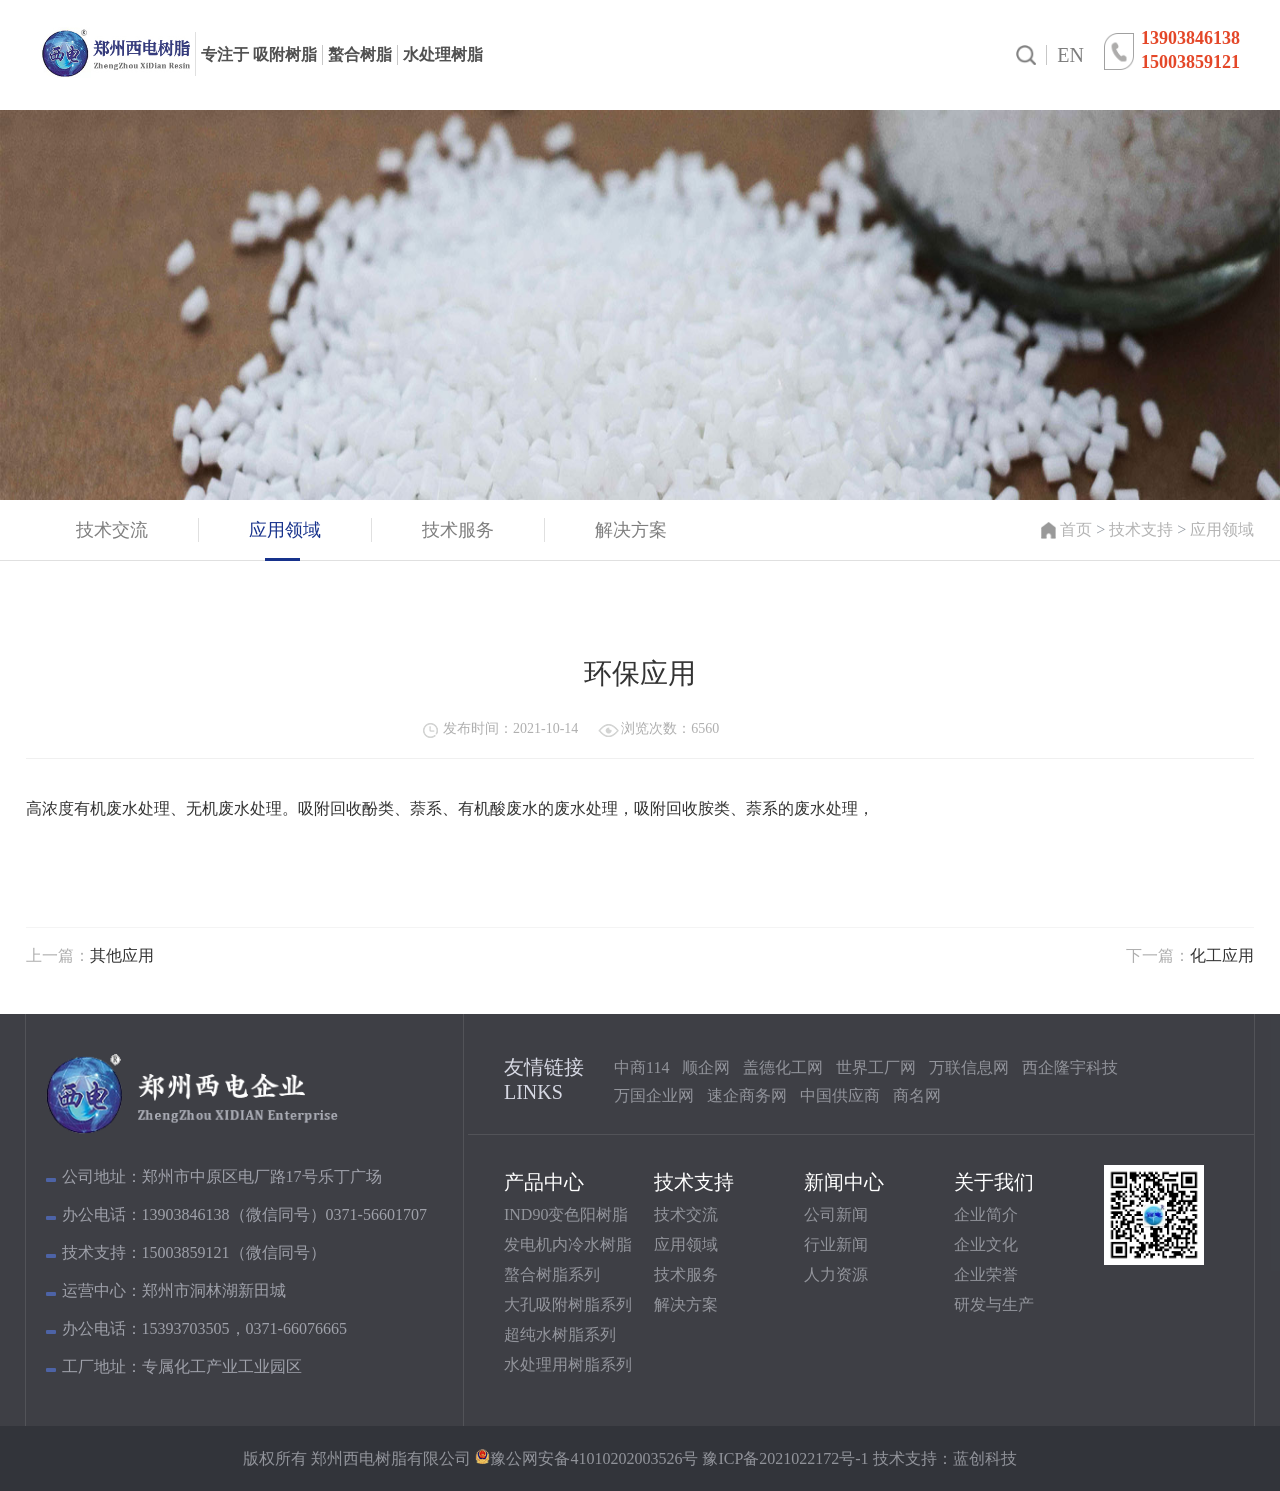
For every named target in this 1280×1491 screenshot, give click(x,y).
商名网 (917, 1095)
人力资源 (836, 1274)
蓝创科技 (985, 1458)
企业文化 (986, 1244)
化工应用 (1222, 955)
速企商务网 (747, 1095)
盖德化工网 (783, 1067)
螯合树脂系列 (552, 1274)
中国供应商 (840, 1095)
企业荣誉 (986, 1274)
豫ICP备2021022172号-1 (783, 1458)
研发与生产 (994, 1304)
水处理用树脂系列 (568, 1364)
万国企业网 (654, 1095)
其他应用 (122, 955)
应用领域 (1222, 529)
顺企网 (706, 1067)
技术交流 (686, 1214)
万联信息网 (969, 1067)
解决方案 (686, 1304)
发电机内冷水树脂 (568, 1244)
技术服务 (686, 1274)
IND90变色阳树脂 (566, 1214)
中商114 (641, 1067)
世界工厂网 (876, 1067)
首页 (1076, 529)
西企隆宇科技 (1070, 1067)
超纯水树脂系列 (560, 1334)
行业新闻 (836, 1244)
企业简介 (986, 1214)
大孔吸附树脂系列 (568, 1304)
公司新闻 (836, 1214)
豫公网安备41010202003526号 (594, 1458)
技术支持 (1141, 529)
